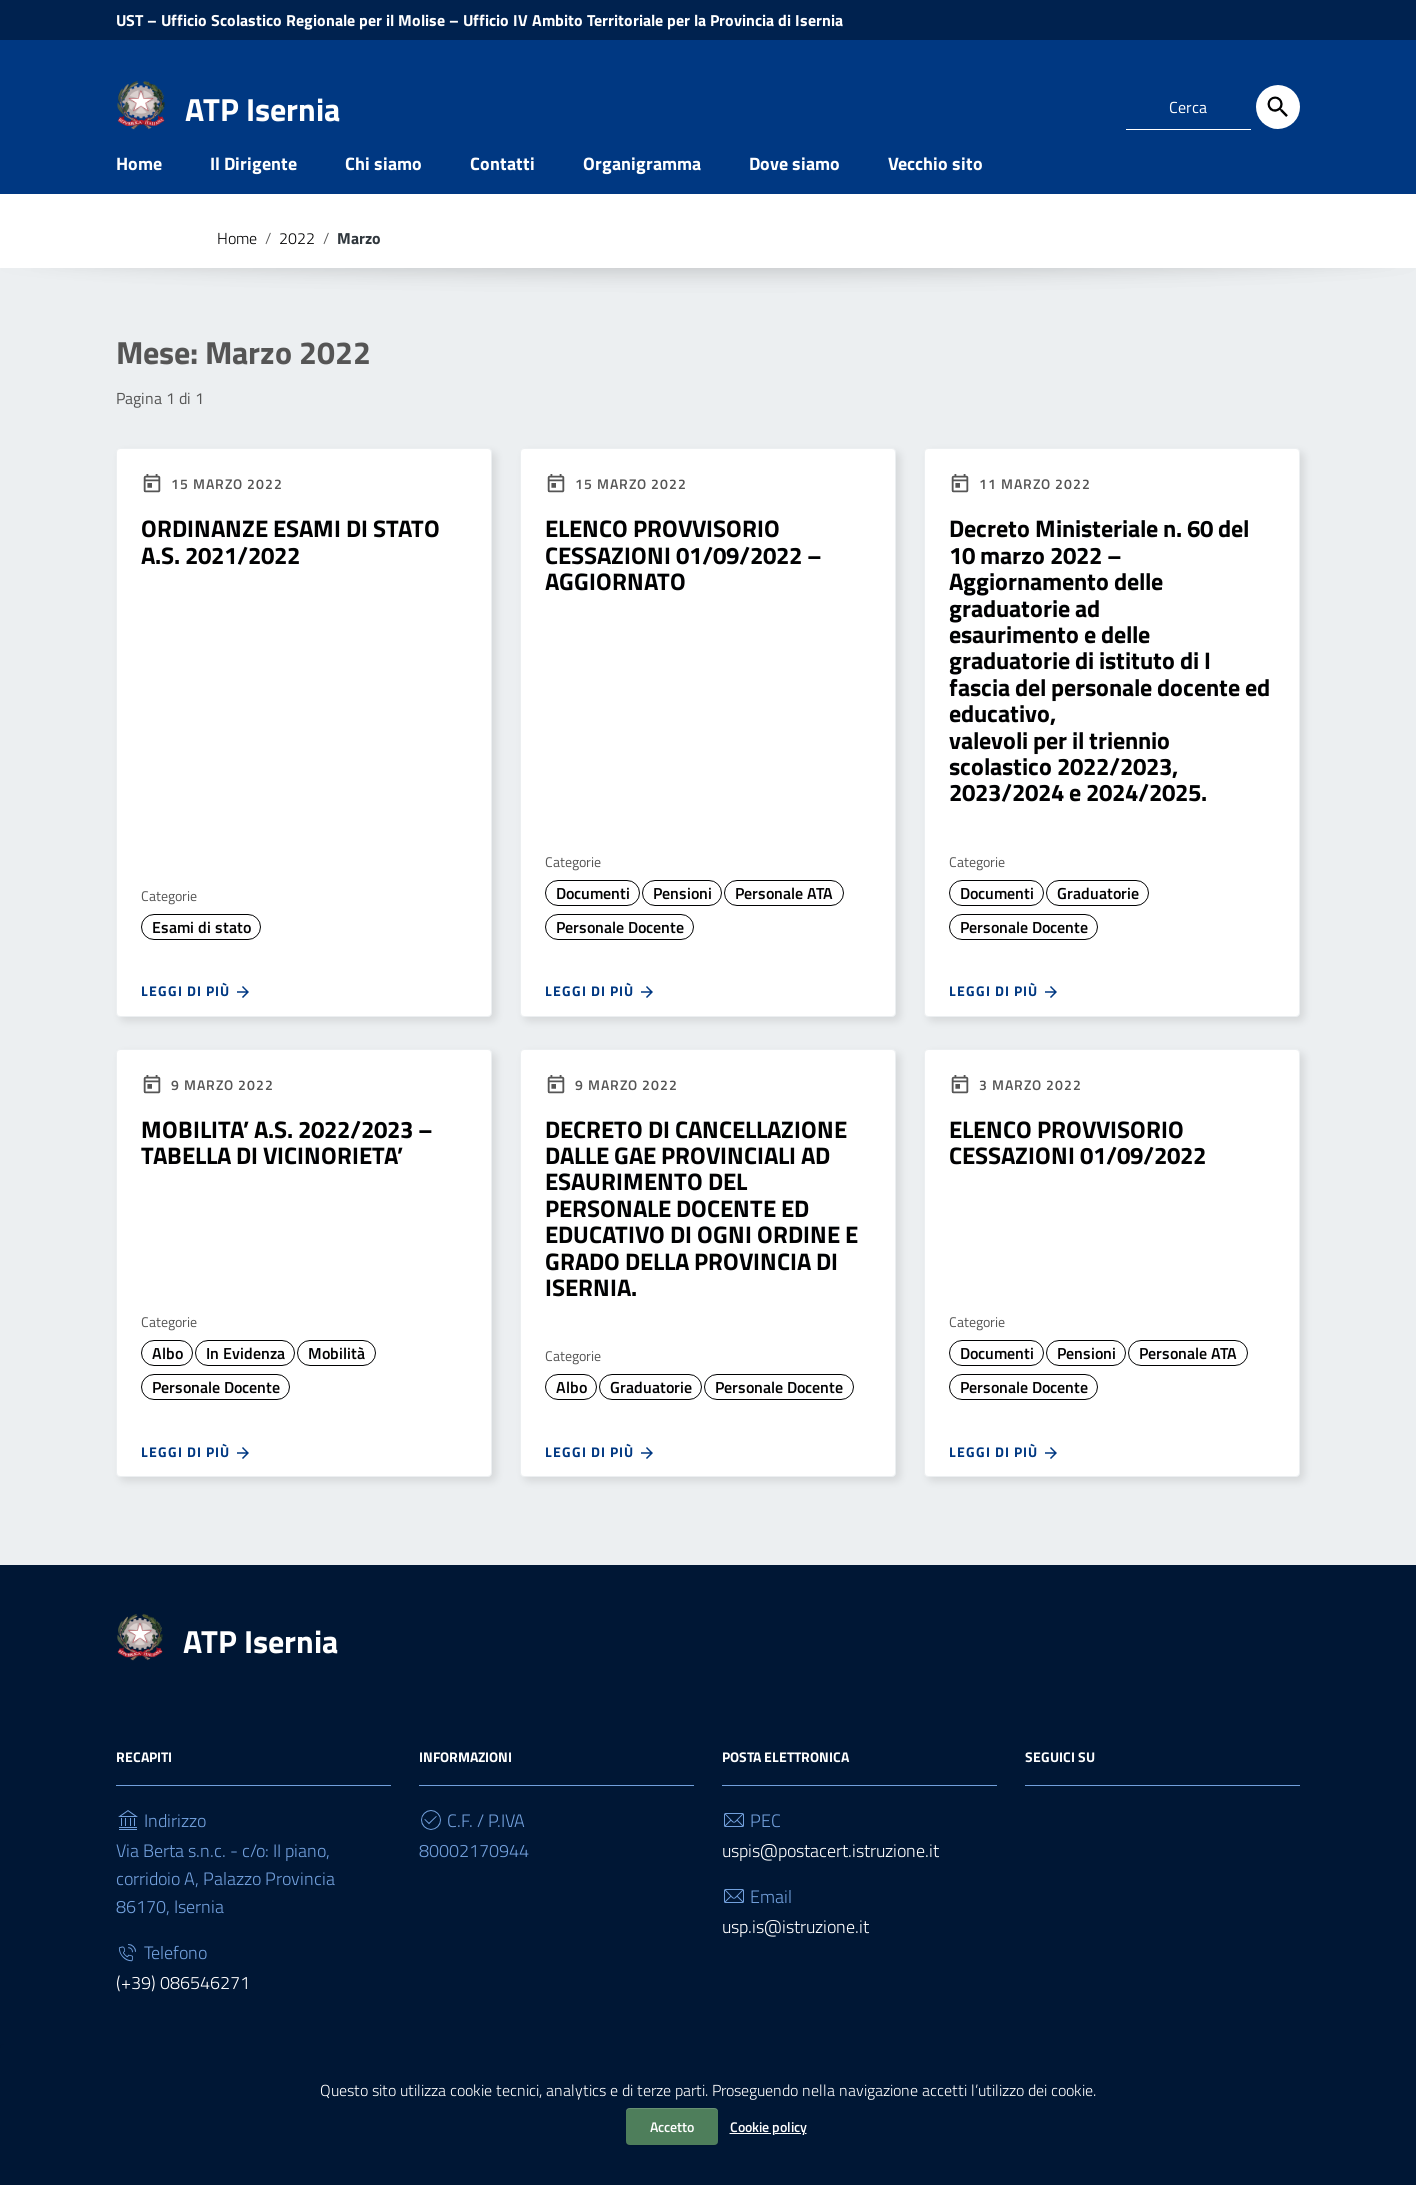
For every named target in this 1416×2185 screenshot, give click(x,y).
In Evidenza (245, 1384)
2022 (297, 268)
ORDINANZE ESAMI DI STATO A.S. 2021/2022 (290, 572)
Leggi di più (196, 1022)
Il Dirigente (253, 193)
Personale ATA (784, 923)
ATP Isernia (262, 109)
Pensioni (682, 923)
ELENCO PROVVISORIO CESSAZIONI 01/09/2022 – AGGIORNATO (683, 585)
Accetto (672, 2126)
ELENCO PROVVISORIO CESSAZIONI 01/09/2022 (1077, 1172)
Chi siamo (383, 193)
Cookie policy (768, 2126)
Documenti (593, 923)
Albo (167, 1384)
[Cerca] (1278, 107)
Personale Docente (620, 957)
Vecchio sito (935, 193)
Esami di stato (201, 957)
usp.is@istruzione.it (795, 1957)
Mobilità (336, 1384)
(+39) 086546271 (183, 2013)
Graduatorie (1098, 923)
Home (139, 193)
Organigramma (642, 193)
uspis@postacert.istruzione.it (830, 1881)
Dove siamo (794, 193)
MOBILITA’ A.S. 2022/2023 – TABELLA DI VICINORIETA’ (287, 1172)
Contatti (502, 193)
